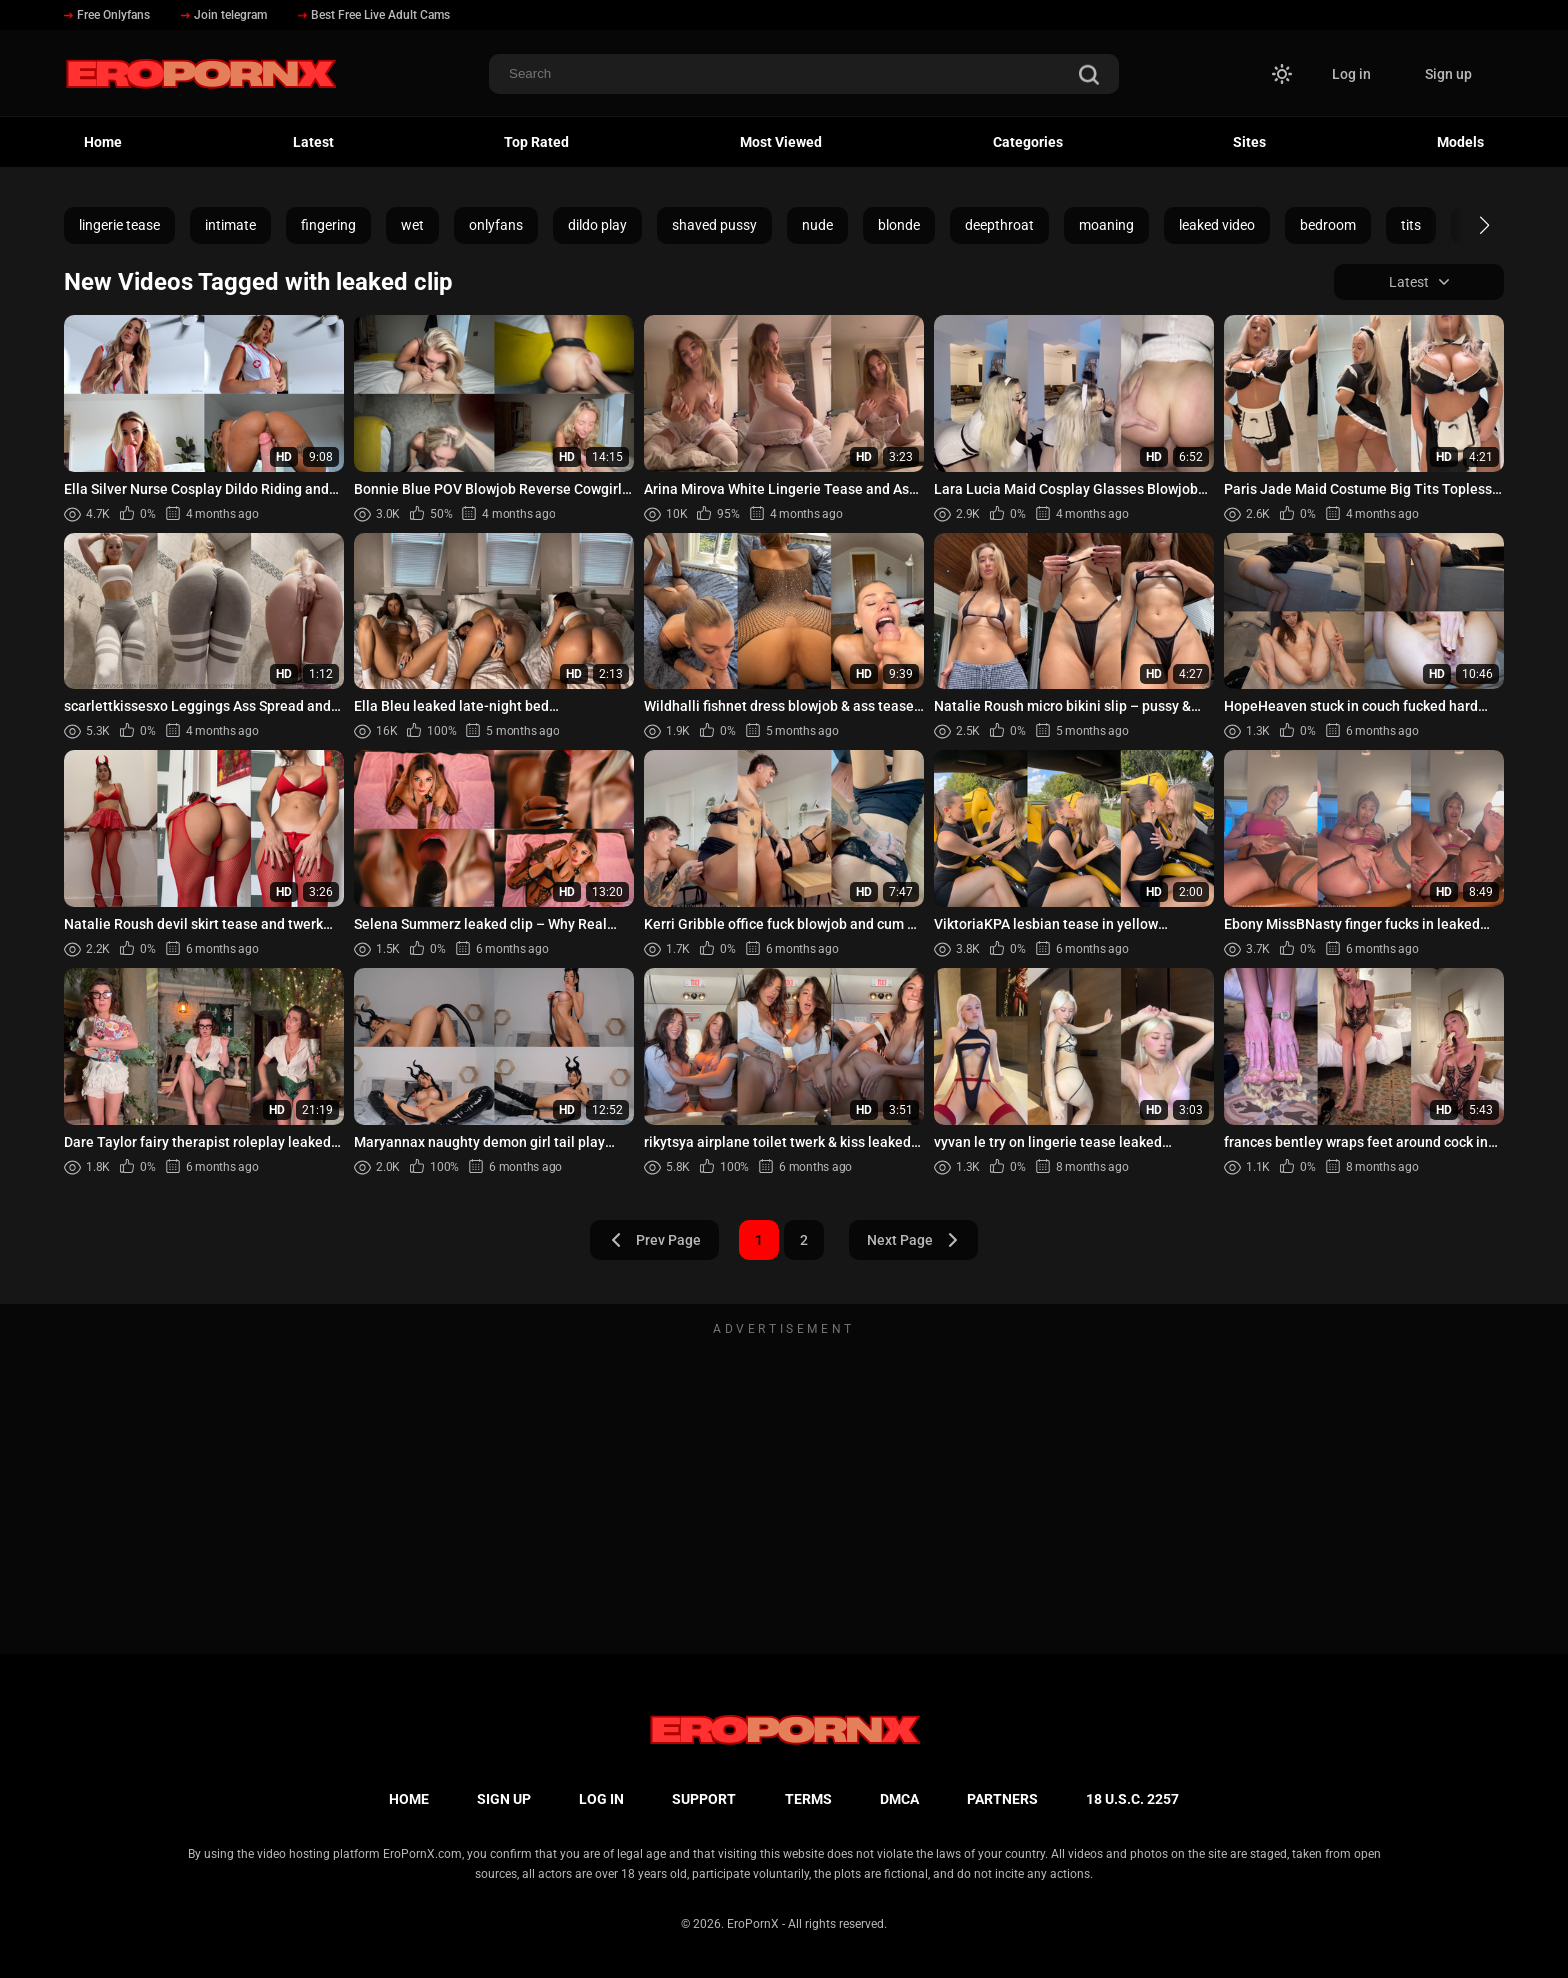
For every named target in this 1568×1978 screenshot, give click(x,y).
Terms (808, 1799)
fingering (328, 225)
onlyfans (496, 225)
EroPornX (753, 1924)
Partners (1002, 1799)
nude (817, 225)
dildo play (597, 225)
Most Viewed (781, 142)
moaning (1106, 225)
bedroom (1328, 225)
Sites (1249, 142)
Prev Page (655, 1240)
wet (412, 225)
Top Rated (536, 142)
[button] (1466, 225)
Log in (1351, 74)
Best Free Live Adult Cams (374, 15)
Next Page (913, 1240)
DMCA (899, 1799)
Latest (313, 142)
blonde (899, 225)
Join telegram (224, 15)
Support (704, 1799)
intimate (230, 225)
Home (103, 142)
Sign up (1448, 74)
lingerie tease (119, 225)
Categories (1028, 142)
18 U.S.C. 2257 (1132, 1799)
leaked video (1217, 225)
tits (1411, 225)
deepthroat (999, 225)
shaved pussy (714, 225)
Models (1460, 142)
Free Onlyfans (107, 15)
